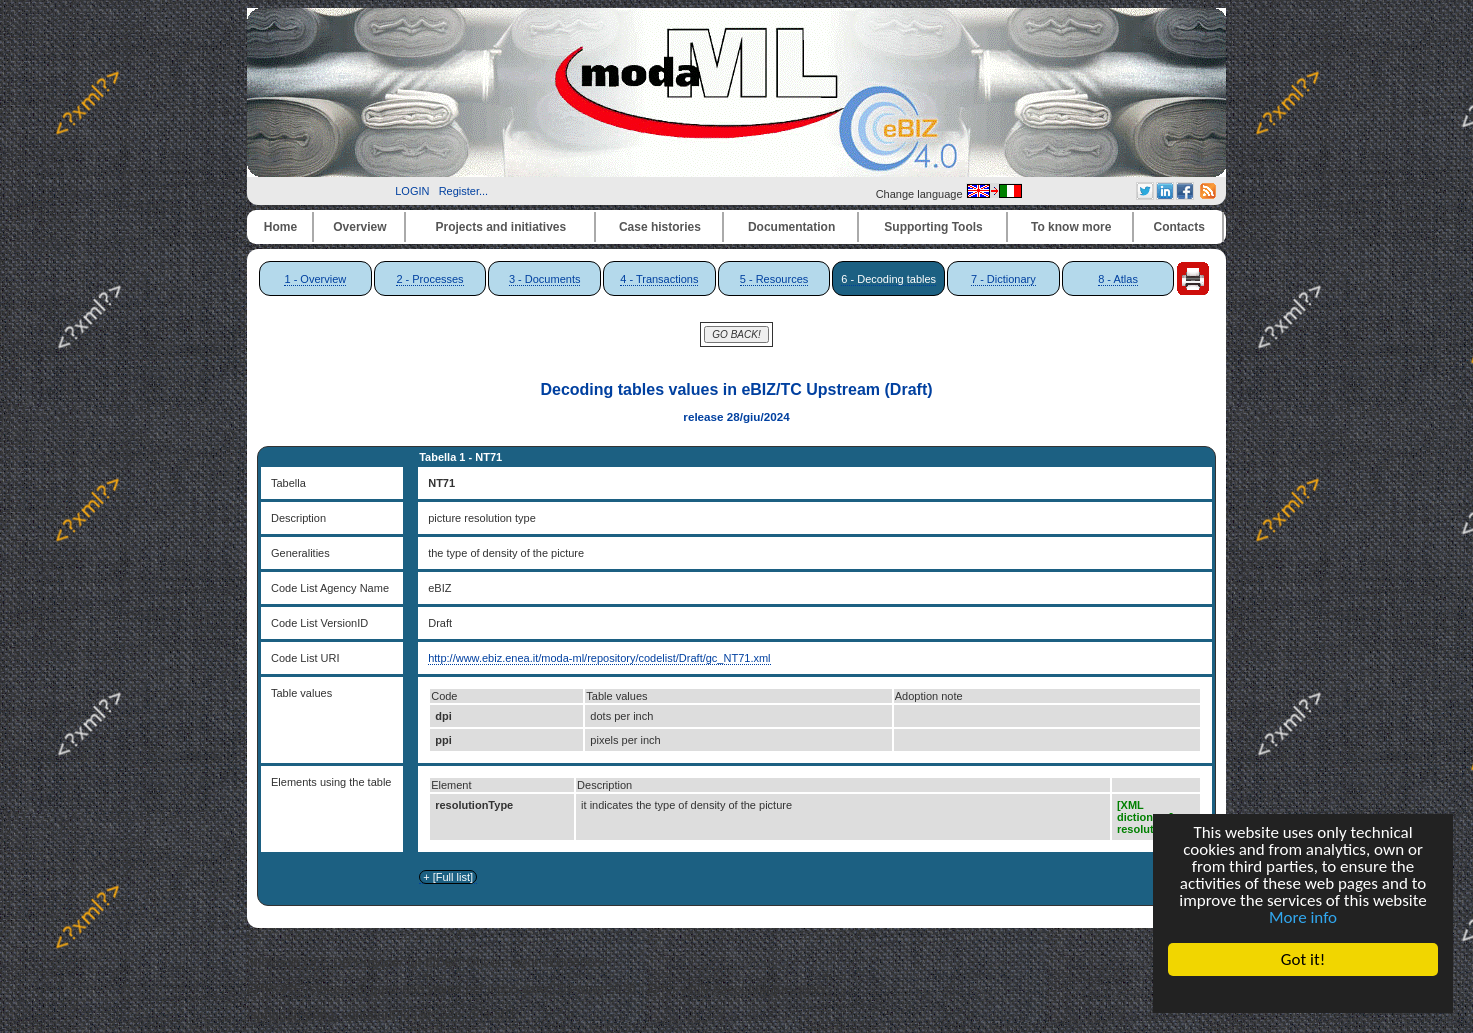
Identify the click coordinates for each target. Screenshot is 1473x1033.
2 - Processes (429, 279)
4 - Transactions (659, 279)
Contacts (1179, 227)
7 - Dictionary (1003, 279)
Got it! (1303, 959)
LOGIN (412, 191)
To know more (1071, 227)
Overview (359, 227)
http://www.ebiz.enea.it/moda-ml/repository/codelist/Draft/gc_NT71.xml (599, 658)
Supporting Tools (933, 227)
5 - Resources (774, 279)
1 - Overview (315, 279)
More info (1303, 917)
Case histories (660, 227)
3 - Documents (545, 279)
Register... (464, 191)
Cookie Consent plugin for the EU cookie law (1303, 994)
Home (280, 227)
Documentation (791, 227)
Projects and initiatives (500, 227)
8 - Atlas (1118, 279)
